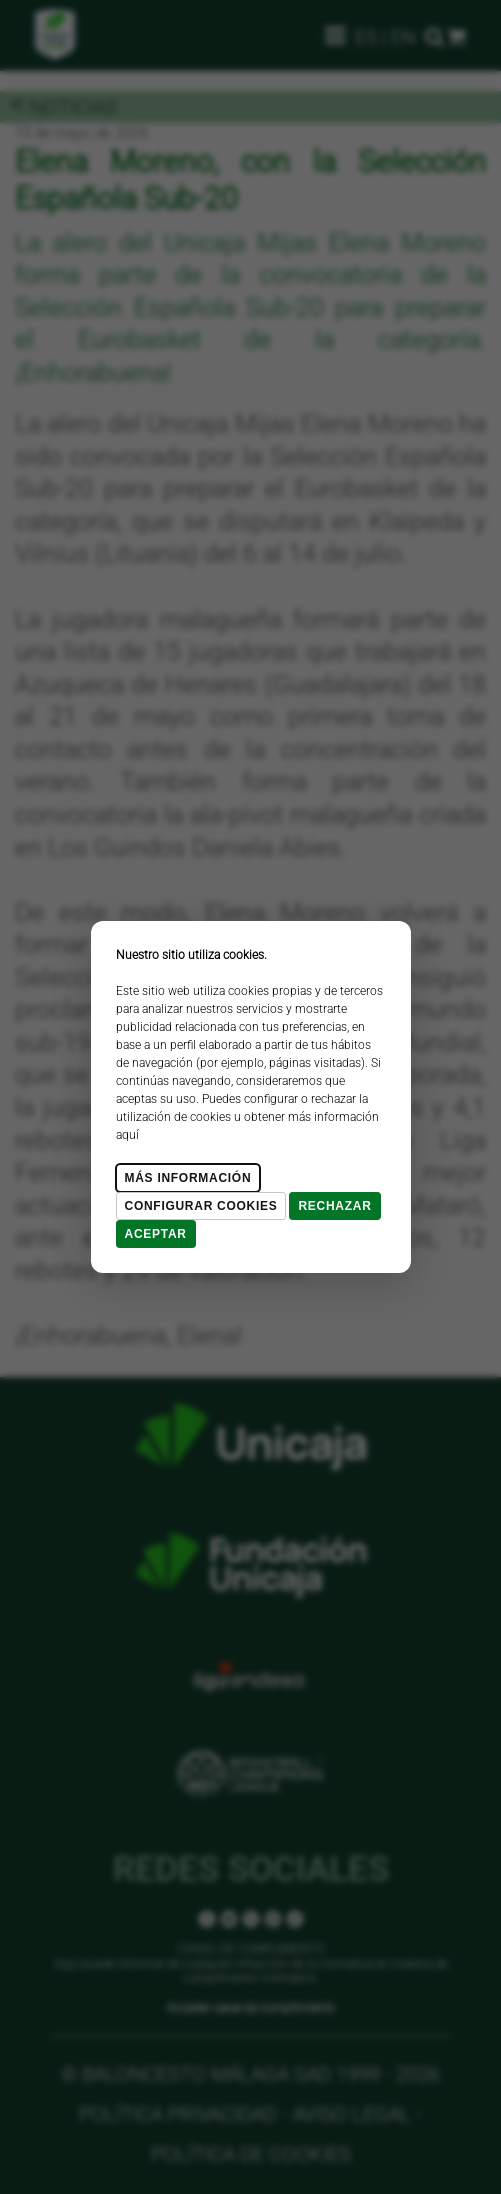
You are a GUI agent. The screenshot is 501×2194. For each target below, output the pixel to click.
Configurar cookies (201, 1206)
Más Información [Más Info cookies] (188, 1178)
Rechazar (334, 1206)
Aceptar (156, 1234)
